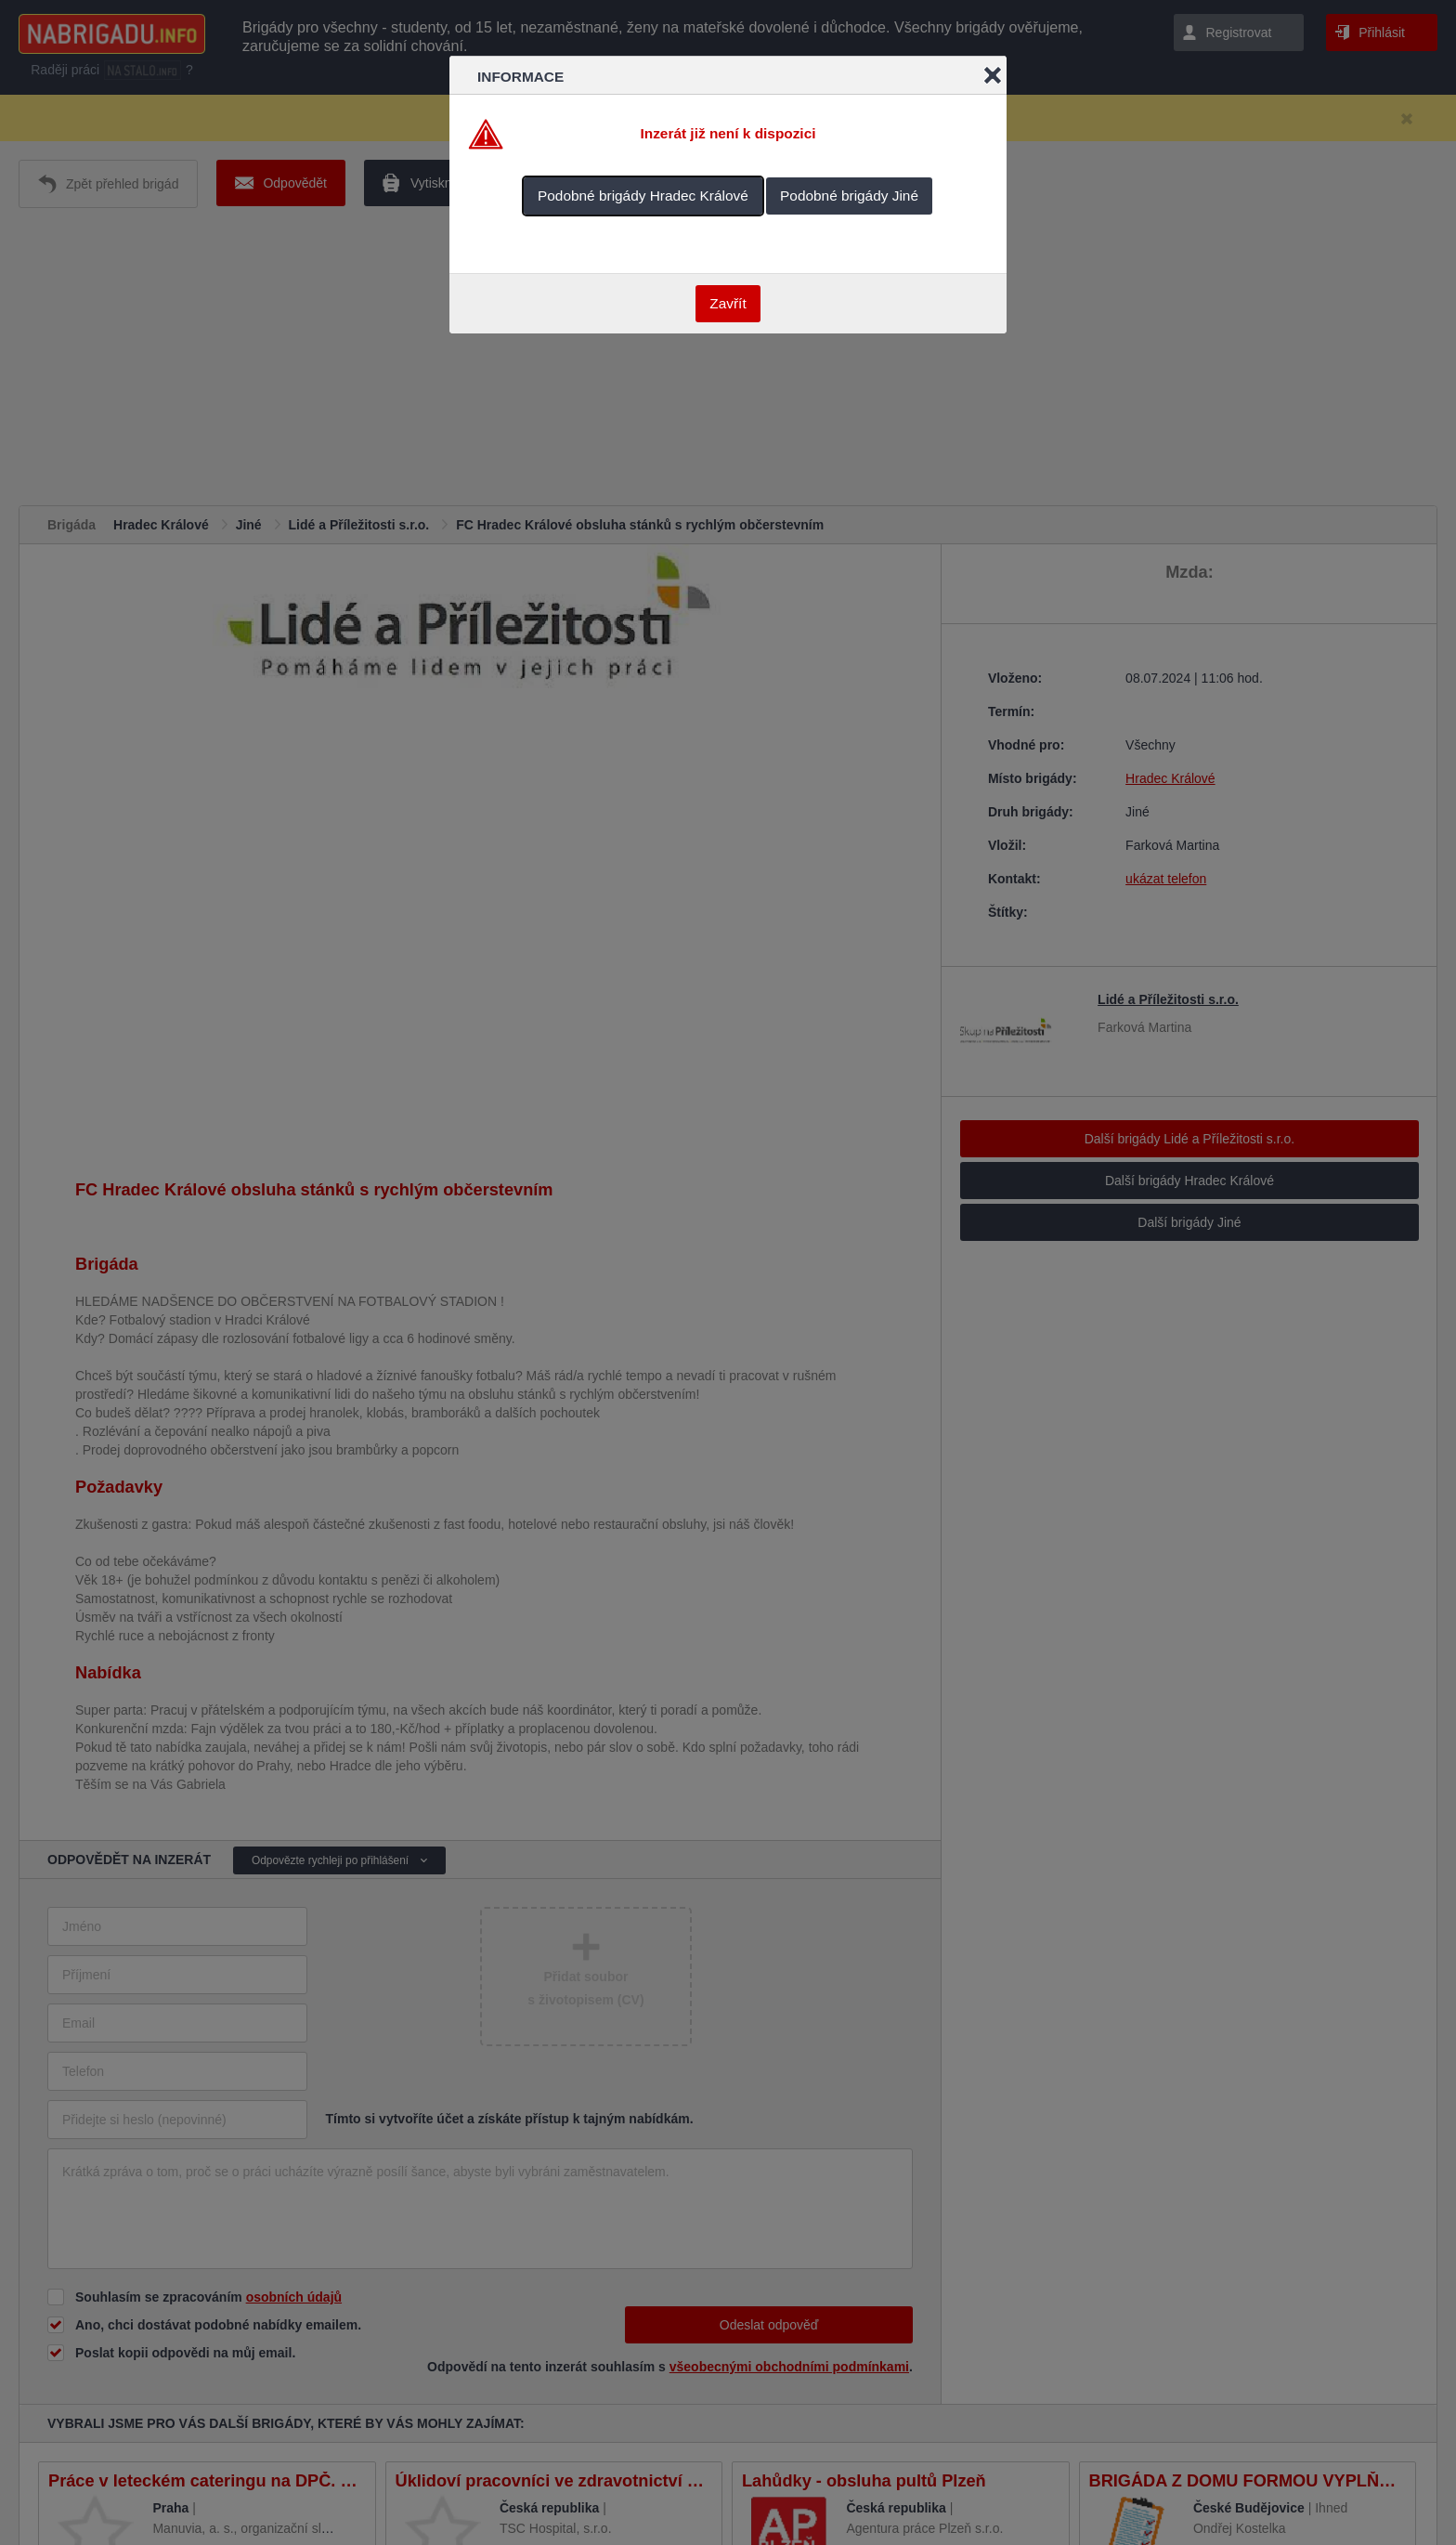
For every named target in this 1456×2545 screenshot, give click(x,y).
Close (992, 75)
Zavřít (727, 303)
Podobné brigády (643, 195)
